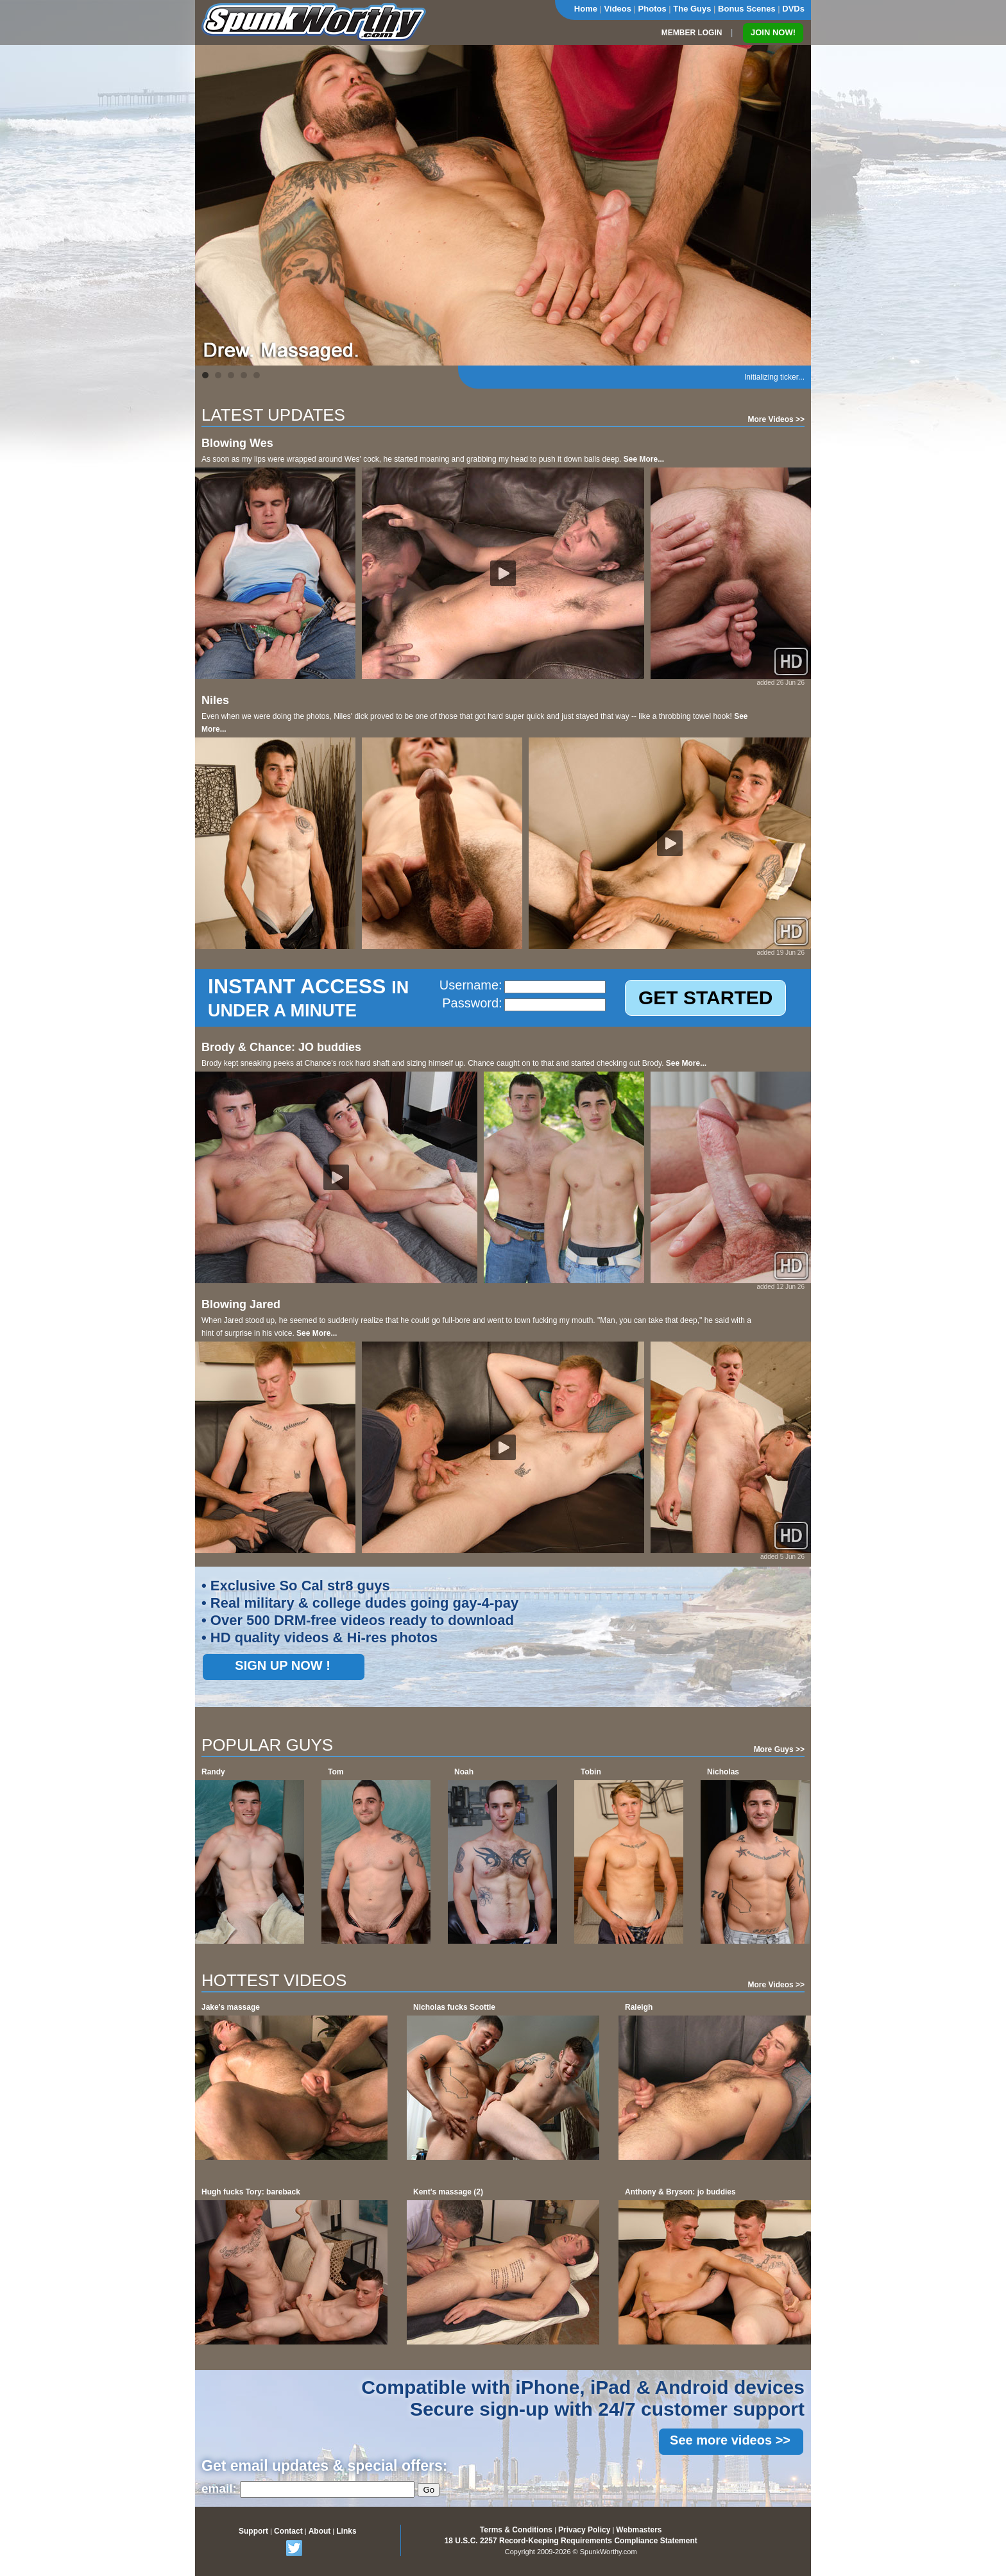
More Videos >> (776, 419)
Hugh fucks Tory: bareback (250, 2191)
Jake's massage (230, 2007)
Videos (617, 8)
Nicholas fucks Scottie (454, 2007)
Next (794, 205)
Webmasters (638, 2529)
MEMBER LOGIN (691, 32)
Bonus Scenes (747, 8)
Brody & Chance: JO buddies (281, 1047)
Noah (463, 1771)
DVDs (793, 8)
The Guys (692, 8)
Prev (211, 205)
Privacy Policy (584, 2529)
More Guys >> (779, 1749)
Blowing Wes (237, 443)
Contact (288, 2531)
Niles (215, 700)
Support (253, 2531)
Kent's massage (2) (448, 2191)
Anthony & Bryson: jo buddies (680, 2191)
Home (585, 8)
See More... (644, 459)
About (320, 2531)
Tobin (591, 1771)
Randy (213, 1771)
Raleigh (638, 2007)
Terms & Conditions (516, 2529)
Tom (335, 1771)
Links (346, 2531)
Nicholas (723, 1771)
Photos (652, 8)
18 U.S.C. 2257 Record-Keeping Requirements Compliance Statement (571, 2540)
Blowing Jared (240, 1304)
